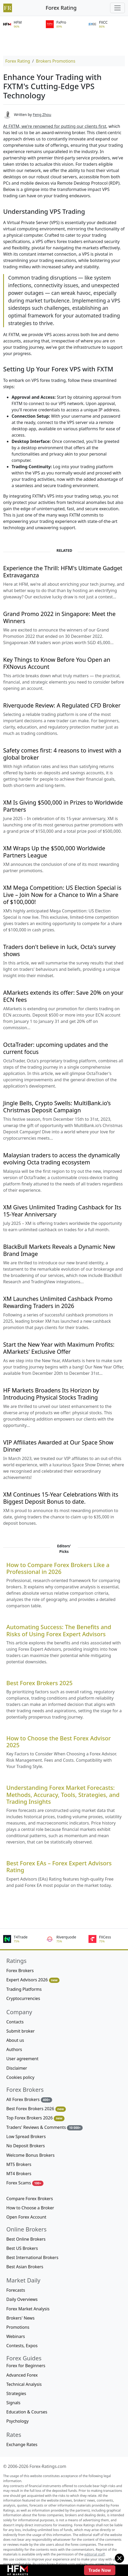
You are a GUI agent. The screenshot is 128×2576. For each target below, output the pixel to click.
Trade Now (99, 2570)
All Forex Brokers (29, 2100)
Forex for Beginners (25, 2365)
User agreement (22, 2059)
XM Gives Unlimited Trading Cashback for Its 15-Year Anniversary (62, 1210)
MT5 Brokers (18, 2164)
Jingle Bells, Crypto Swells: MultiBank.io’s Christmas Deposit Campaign (57, 1106)
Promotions (17, 2327)
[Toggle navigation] (117, 8)
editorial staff (94, 2554)
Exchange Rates (21, 2444)
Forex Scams (24, 2183)
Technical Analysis (24, 2384)
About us (15, 2040)
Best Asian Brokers (24, 2267)
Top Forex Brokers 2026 (35, 2118)
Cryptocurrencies (23, 1998)
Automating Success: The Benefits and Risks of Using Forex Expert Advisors (58, 1630)
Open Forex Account (26, 2217)
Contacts (15, 2022)
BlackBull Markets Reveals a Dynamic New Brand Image (59, 1250)
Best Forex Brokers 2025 (39, 1683)
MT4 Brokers (18, 2173)
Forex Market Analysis (28, 2309)
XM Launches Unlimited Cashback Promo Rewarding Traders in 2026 (57, 1302)
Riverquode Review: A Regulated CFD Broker (62, 705)
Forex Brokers (20, 1970)
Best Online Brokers (26, 2239)
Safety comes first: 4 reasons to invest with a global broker (62, 753)
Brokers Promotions (55, 61)
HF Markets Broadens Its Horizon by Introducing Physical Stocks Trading (51, 1393)
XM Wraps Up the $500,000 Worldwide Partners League (54, 851)
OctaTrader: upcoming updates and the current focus (55, 1048)
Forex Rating (61, 7)
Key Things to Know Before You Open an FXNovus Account (56, 663)
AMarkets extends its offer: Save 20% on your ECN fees (63, 996)
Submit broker (20, 2031)
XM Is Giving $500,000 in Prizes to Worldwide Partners (63, 806)
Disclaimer (16, 2068)
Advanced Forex (22, 2375)
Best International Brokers (32, 2257)
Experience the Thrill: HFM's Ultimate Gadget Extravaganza (62, 571)
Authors (14, 2049)
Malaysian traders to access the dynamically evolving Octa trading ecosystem (61, 1158)
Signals (13, 2403)
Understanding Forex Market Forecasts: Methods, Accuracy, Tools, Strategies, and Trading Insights (63, 1794)
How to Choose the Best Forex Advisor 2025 (58, 1742)
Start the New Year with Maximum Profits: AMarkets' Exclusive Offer (59, 1348)
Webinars (15, 2336)
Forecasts (15, 2290)
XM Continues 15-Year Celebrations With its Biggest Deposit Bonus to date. (60, 1498)
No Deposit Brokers (25, 2146)
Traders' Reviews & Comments (44, 2127)
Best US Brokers (22, 2248)
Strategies (16, 2393)
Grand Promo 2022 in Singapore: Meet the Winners (59, 617)
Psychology (17, 2421)
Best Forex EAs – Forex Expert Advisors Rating (59, 1866)
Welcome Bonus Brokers (30, 2155)
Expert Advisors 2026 (33, 1980)
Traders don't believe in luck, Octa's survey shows (59, 950)
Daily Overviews (22, 2299)
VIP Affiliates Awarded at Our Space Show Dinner (58, 1445)
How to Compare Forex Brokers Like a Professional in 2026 (57, 1568)
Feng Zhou (42, 114)
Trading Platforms (24, 1989)
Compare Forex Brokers (29, 2198)
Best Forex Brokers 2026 (36, 2109)
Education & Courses (26, 2412)
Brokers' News (20, 2318)
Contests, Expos (22, 2345)
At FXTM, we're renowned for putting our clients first (54, 126)
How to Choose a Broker (30, 2208)
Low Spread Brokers (26, 2136)
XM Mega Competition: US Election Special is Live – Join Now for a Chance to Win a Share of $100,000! (62, 895)
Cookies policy (20, 2077)
